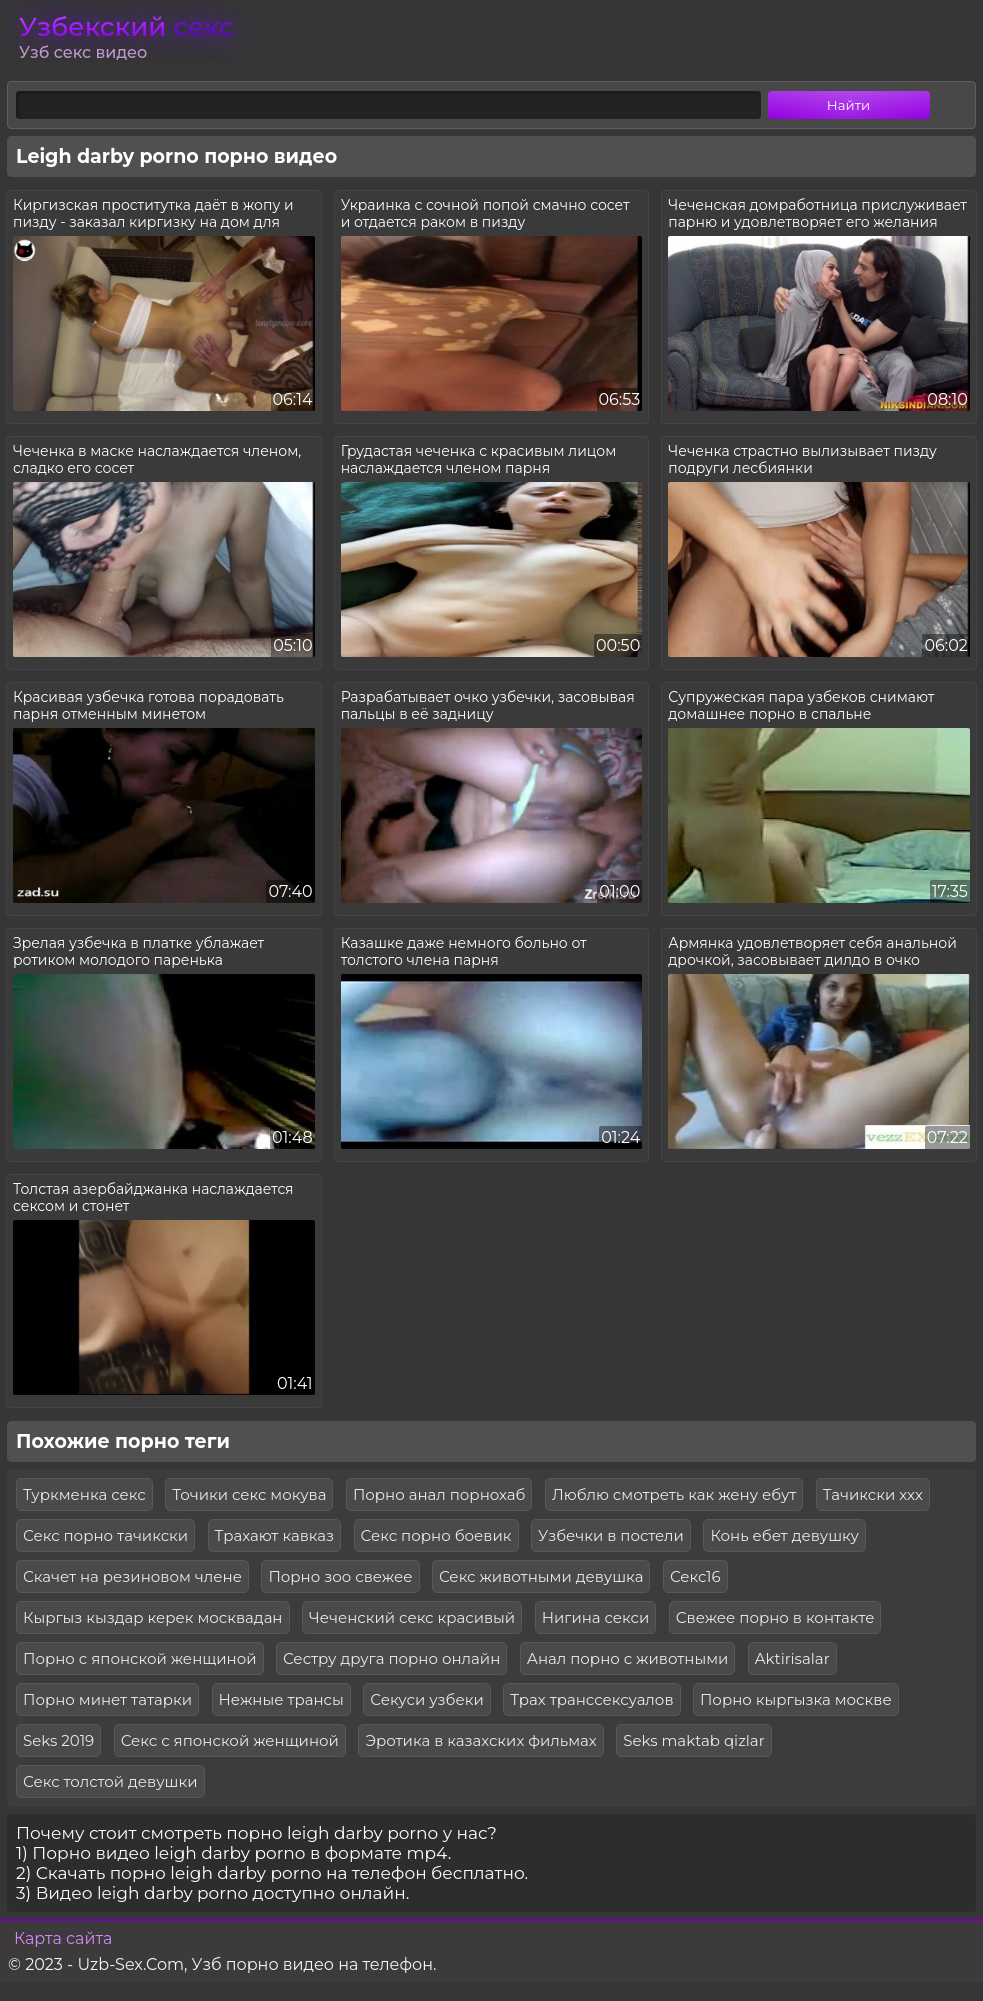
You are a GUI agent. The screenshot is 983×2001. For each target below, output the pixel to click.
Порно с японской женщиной (140, 1658)
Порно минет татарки (107, 1699)
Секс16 (695, 1576)
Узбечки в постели (611, 1535)
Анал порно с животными (628, 1658)
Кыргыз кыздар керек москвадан (153, 1617)
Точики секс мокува (249, 1494)
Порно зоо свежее (340, 1576)
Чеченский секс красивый (412, 1617)
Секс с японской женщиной (230, 1740)
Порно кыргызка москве (796, 1699)
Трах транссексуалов (591, 1699)
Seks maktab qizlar (694, 1740)
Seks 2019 (58, 1740)
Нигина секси (596, 1617)
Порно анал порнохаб (439, 1494)
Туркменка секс (84, 1494)
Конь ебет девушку (784, 1535)
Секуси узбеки (427, 1699)
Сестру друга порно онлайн (391, 1658)
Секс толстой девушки (110, 1781)
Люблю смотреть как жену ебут (674, 1494)
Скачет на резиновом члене (132, 1576)
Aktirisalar (792, 1658)
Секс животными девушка (541, 1576)
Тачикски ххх (873, 1494)
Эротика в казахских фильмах (480, 1740)
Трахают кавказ (275, 1535)
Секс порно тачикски (105, 1535)
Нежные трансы (281, 1699)
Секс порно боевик (436, 1535)
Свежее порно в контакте (775, 1617)
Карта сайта (63, 1938)
